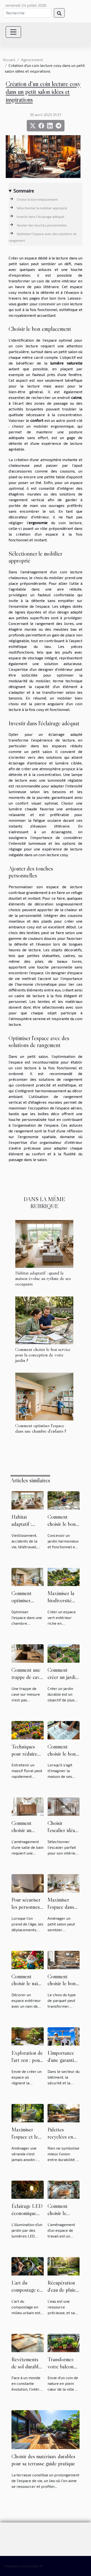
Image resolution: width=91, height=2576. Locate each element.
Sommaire (23, 191)
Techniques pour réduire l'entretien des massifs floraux (26, 1757)
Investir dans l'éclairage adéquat (40, 217)
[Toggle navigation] (13, 32)
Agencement (32, 59)
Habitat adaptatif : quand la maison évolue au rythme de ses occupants (43, 1278)
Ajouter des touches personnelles (42, 225)
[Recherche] (27, 13)
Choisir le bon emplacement (37, 199)
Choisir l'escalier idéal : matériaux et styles (63, 1834)
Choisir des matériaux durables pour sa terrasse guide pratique (43, 2460)
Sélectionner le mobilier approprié (42, 208)
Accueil (9, 59)
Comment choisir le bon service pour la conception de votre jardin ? (42, 1354)
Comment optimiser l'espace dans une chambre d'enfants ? (40, 1428)
